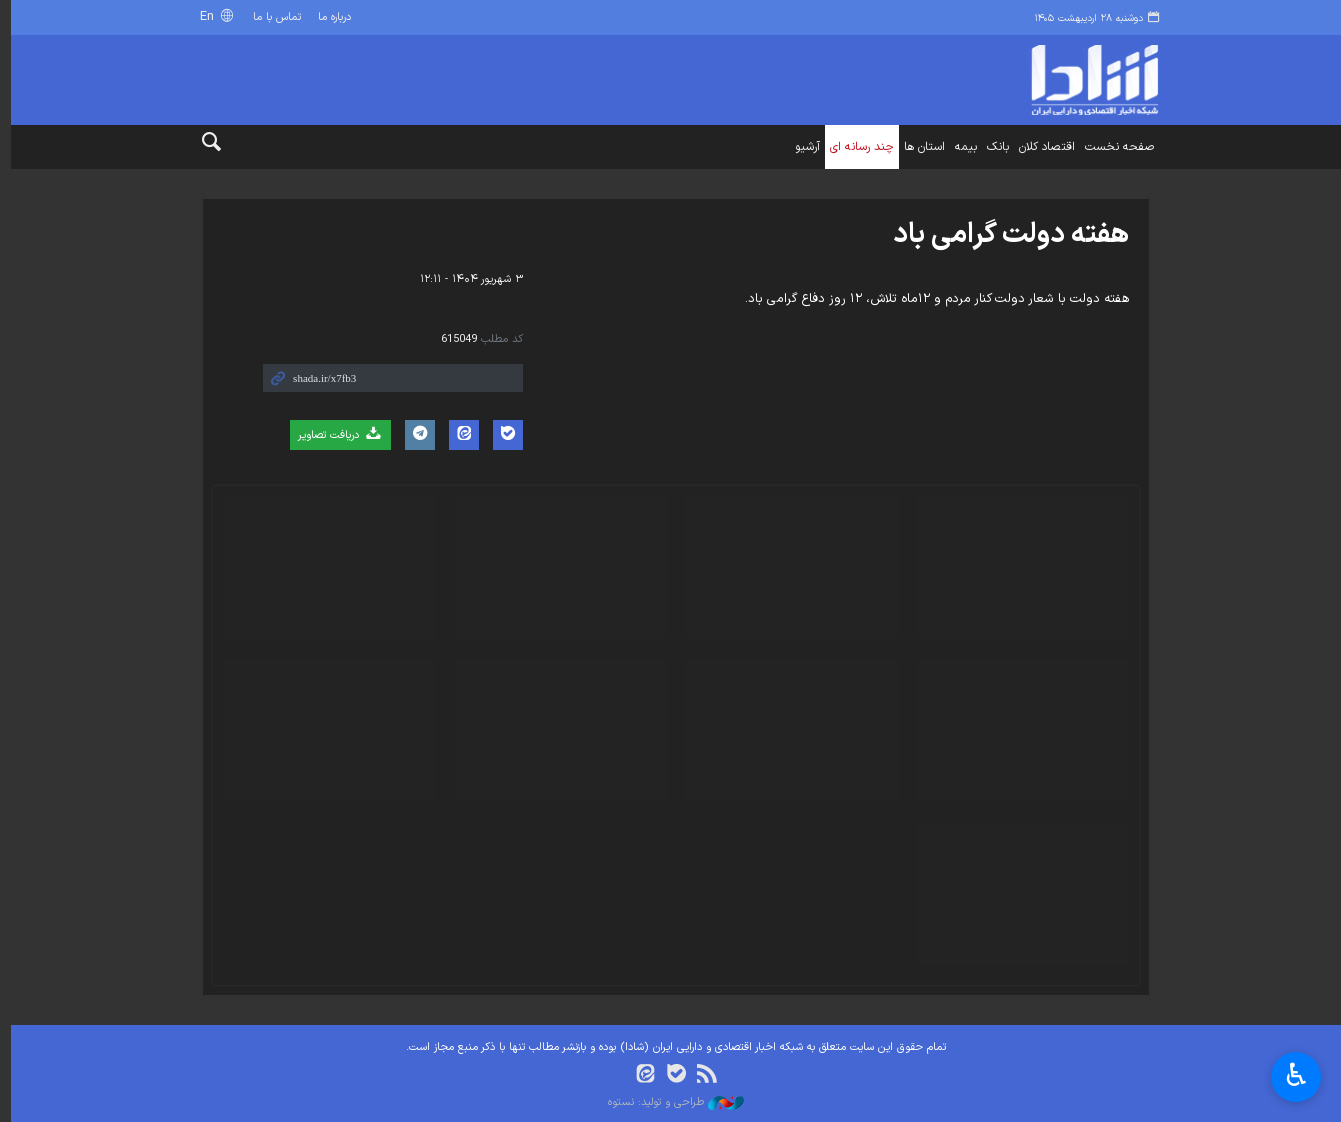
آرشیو (802, 147)
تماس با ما (271, 17)
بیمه (961, 147)
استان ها (919, 147)
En (203, 16)
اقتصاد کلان (1042, 147)
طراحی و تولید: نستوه (671, 1103)
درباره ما (330, 17)
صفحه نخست (1114, 147)
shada (1040, 80)
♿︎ (1296, 1077)
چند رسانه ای (857, 147)
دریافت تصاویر (334, 434)
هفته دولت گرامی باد (1006, 235)
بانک (993, 147)
